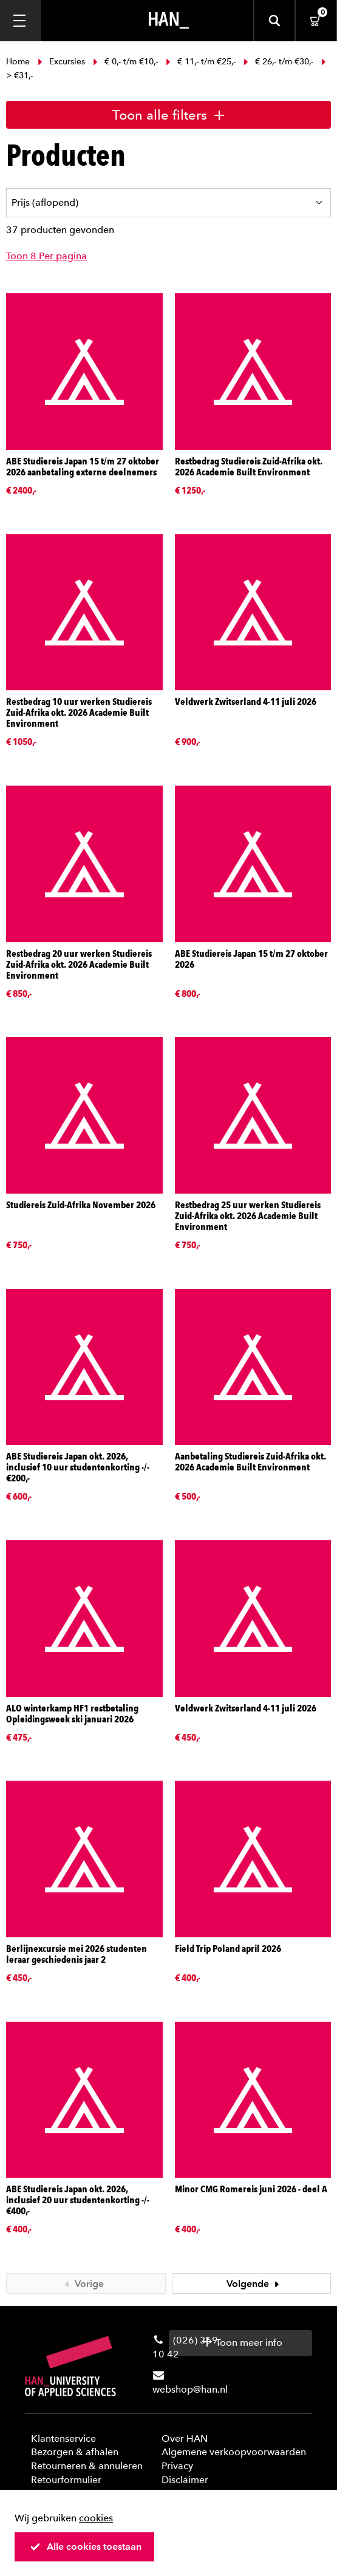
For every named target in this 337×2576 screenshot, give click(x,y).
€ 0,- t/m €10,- (125, 61)
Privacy (177, 2466)
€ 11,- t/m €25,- (200, 61)
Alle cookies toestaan (85, 2546)
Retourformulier (66, 2480)
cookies (96, 2518)
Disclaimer (185, 2480)
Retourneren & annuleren (87, 2466)
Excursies (61, 61)
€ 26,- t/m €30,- (278, 61)
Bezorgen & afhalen (74, 2452)
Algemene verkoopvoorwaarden (234, 2452)
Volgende (254, 2283)
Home (19, 61)
